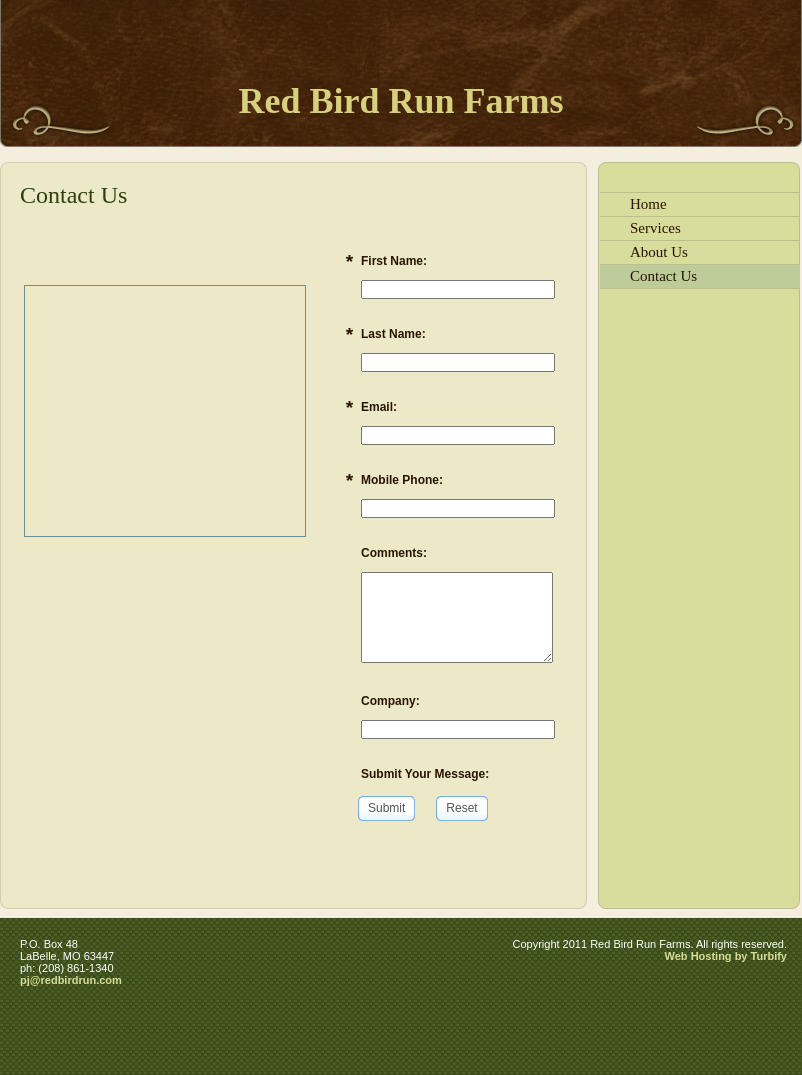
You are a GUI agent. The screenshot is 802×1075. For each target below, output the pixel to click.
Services (655, 228)
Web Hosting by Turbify (726, 956)
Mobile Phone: (402, 480)
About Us (659, 252)
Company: (390, 701)
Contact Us (663, 276)
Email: (379, 407)
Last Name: (393, 334)
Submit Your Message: (425, 774)
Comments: (394, 553)
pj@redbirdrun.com (71, 980)
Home (648, 204)
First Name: (394, 261)
